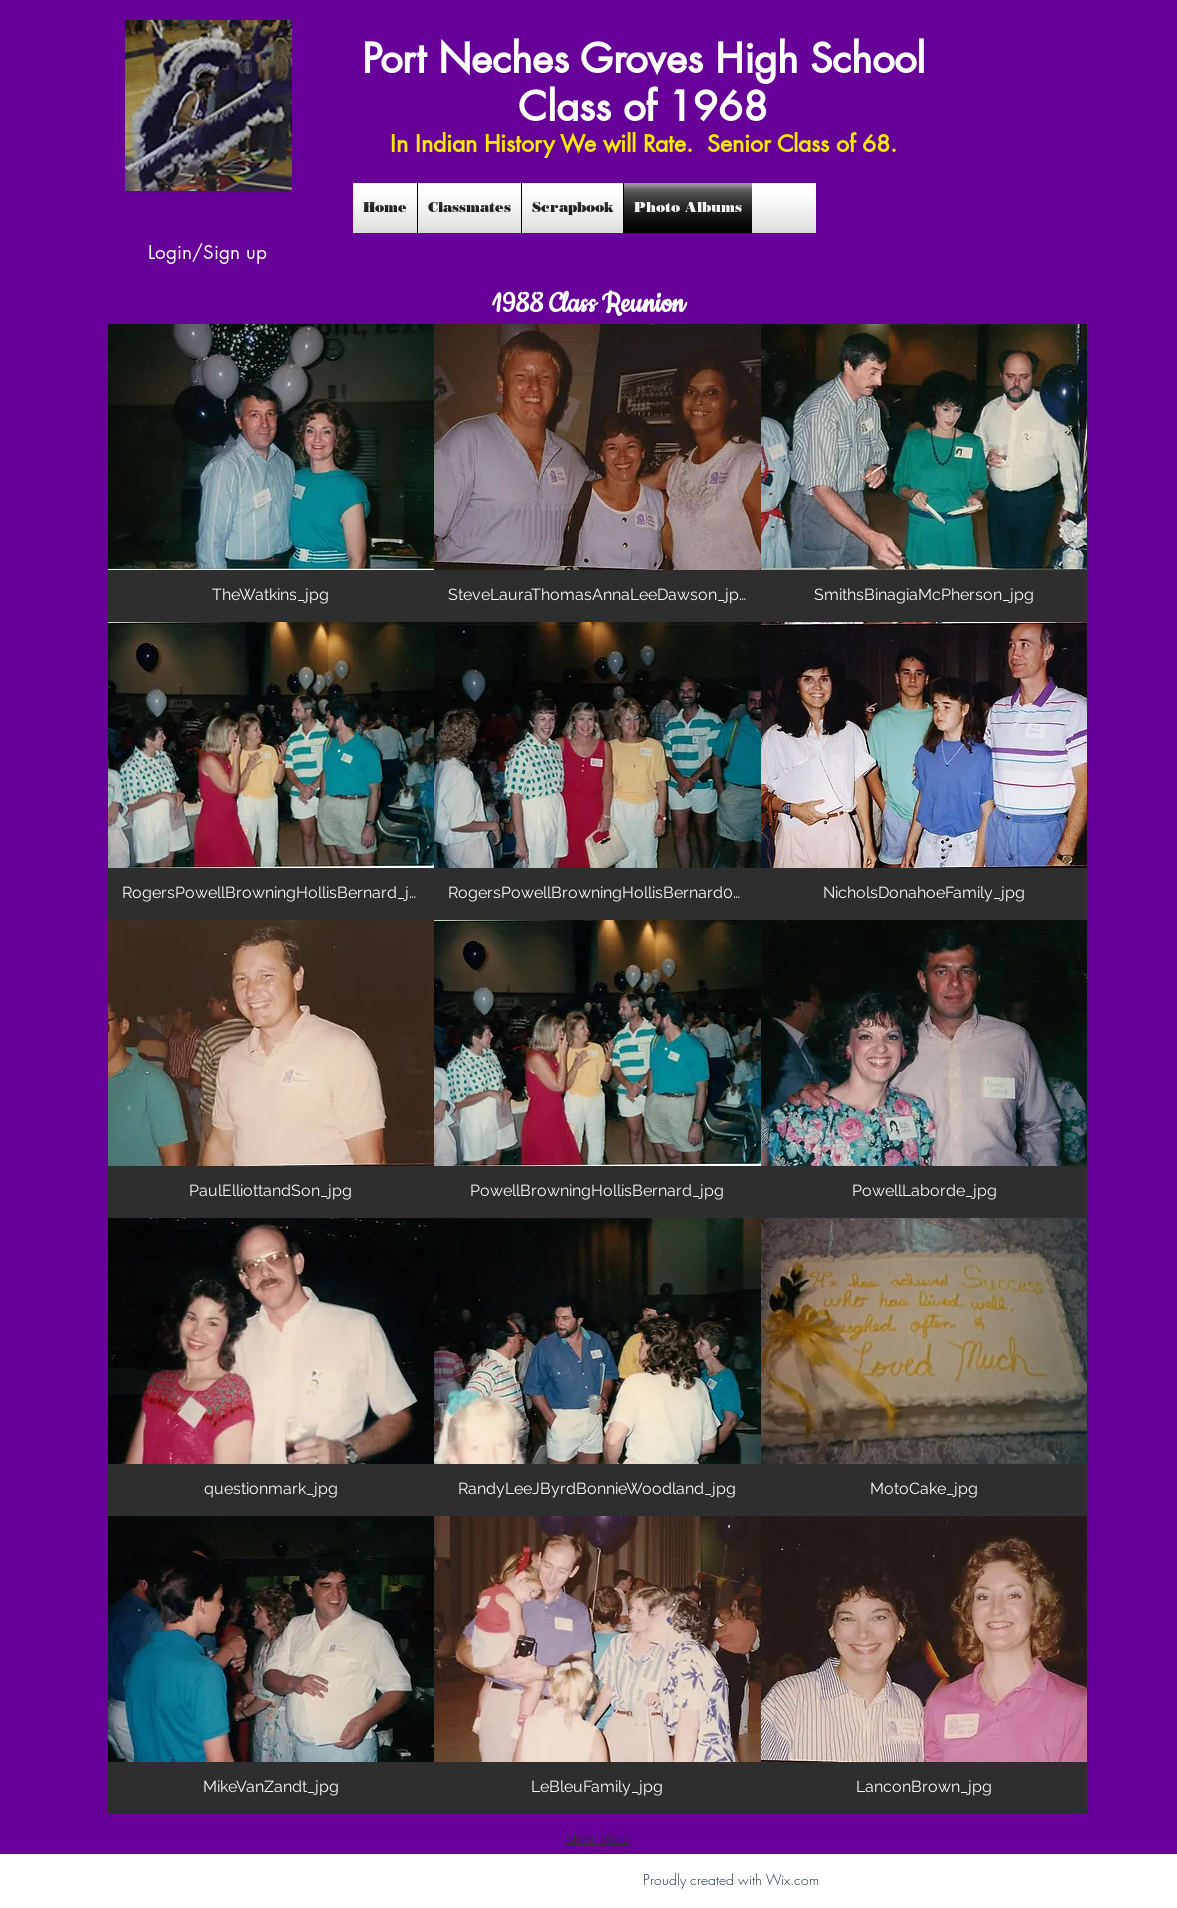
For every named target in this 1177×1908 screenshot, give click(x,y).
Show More (597, 1839)
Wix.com (792, 1879)
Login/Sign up (207, 252)
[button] (271, 473)
